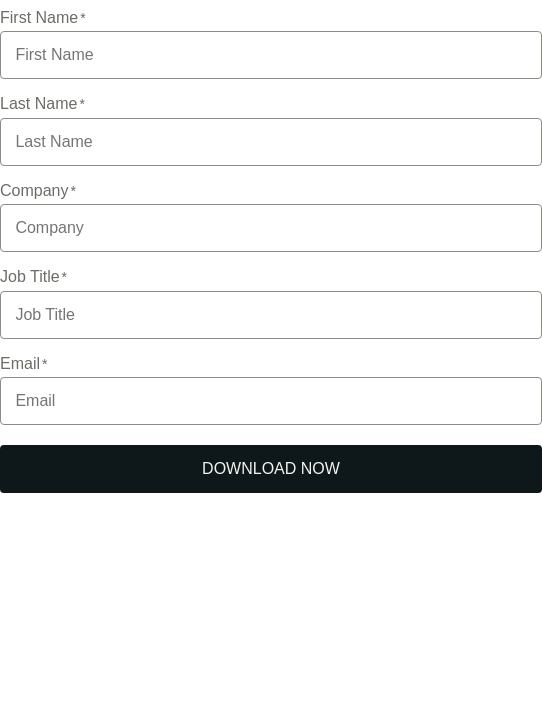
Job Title (30, 276)
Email (20, 363)
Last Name (38, 103)
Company (34, 190)
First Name (39, 17)
